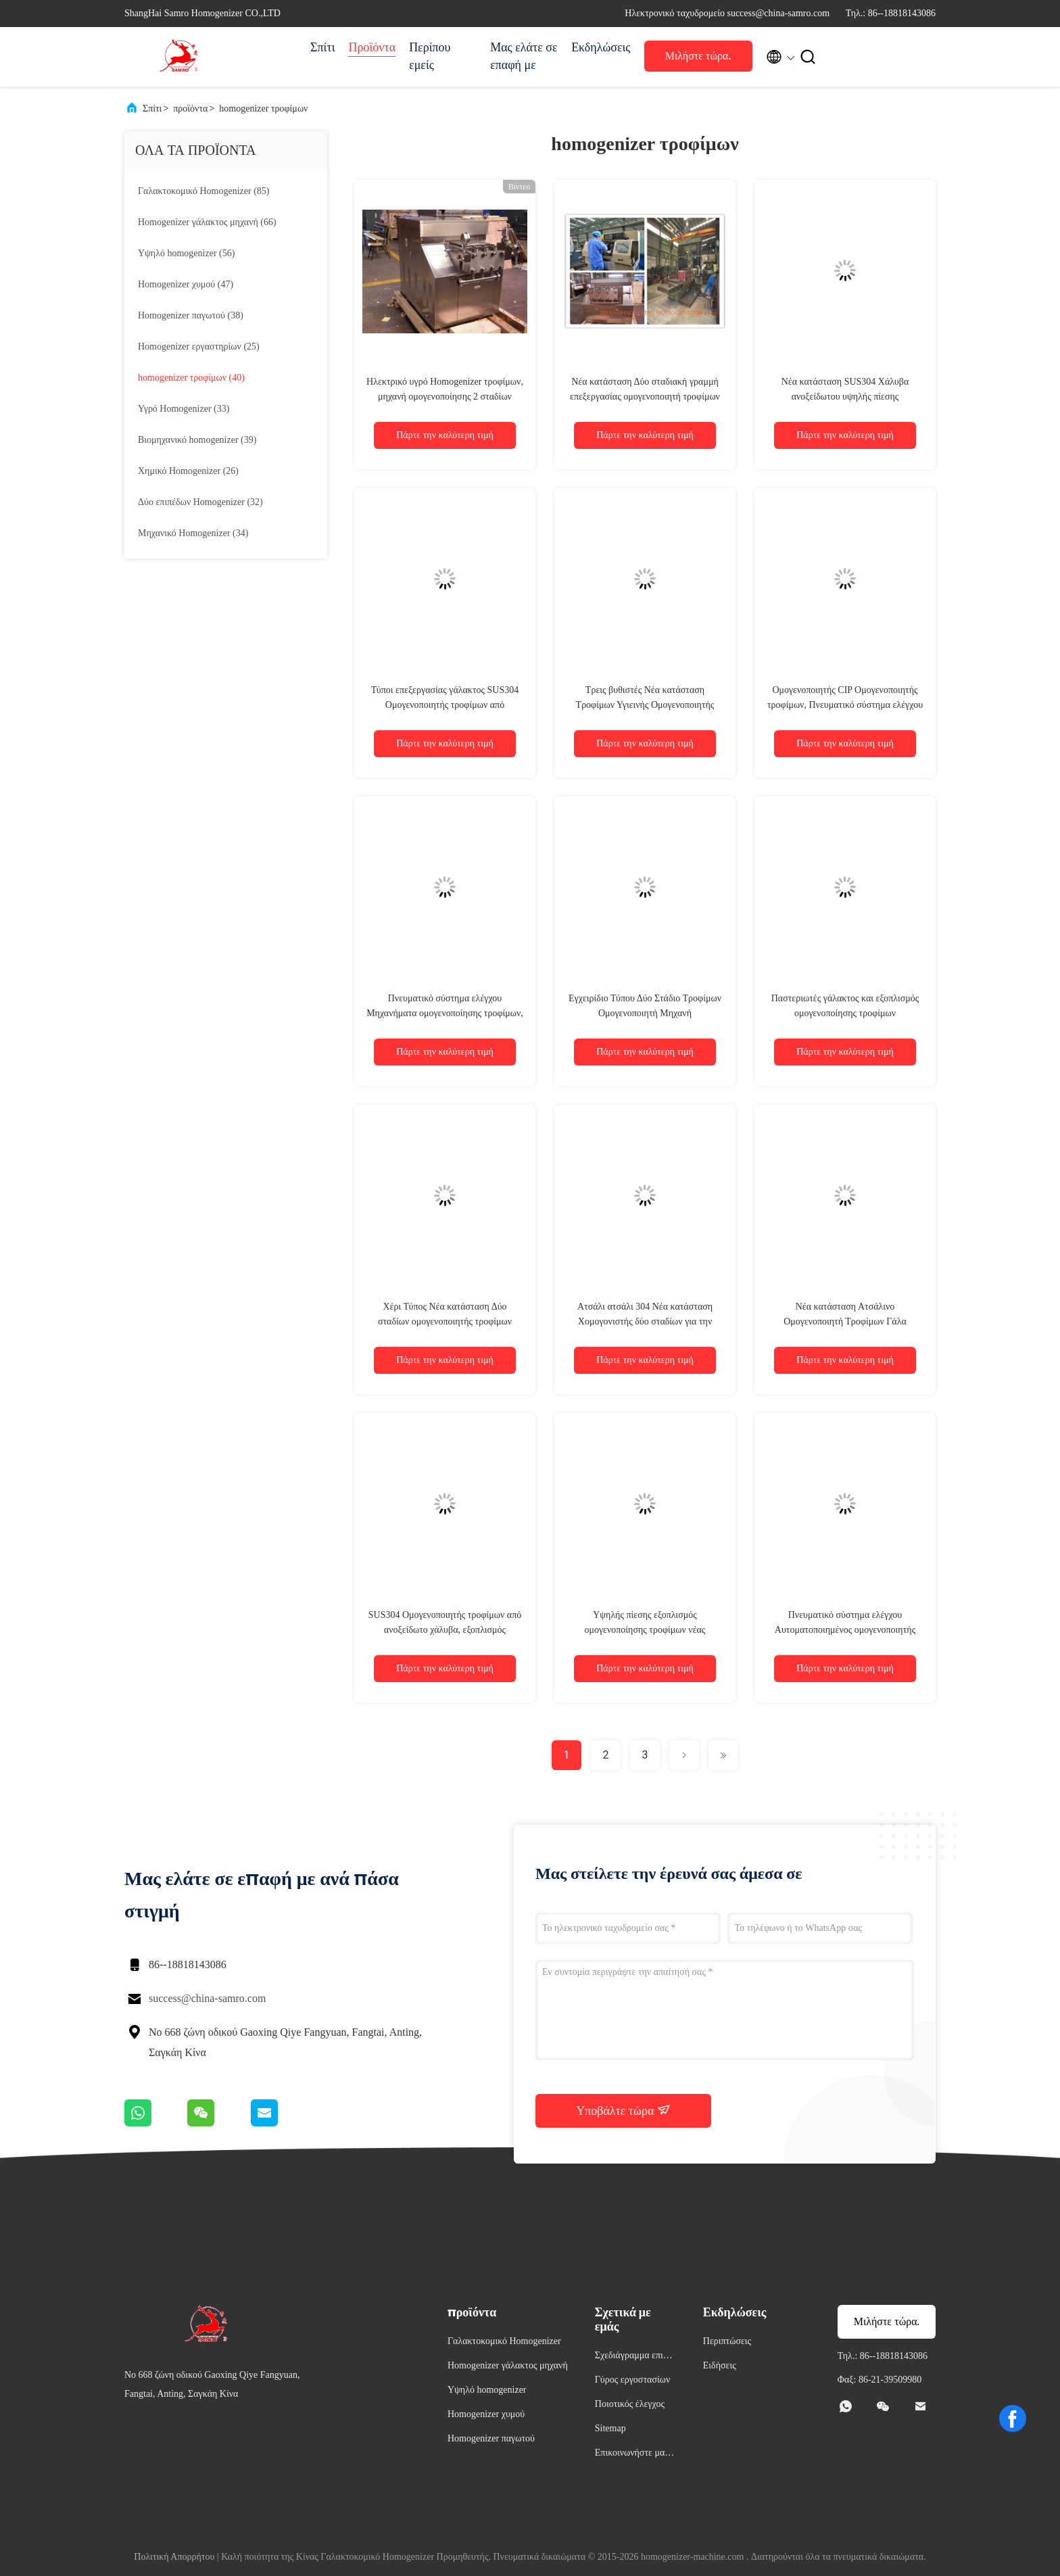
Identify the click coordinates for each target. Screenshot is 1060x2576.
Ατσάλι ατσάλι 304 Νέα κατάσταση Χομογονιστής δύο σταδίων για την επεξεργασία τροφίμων (645, 1321)
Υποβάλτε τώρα (623, 2110)
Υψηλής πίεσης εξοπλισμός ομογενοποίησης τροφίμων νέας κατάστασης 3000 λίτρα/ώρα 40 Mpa (645, 1630)
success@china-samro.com (207, 1998)
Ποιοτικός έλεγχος (630, 2404)
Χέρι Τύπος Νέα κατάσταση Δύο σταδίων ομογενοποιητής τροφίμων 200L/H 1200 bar (445, 1321)
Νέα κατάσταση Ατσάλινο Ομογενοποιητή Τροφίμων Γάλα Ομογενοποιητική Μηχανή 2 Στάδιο (845, 1321)
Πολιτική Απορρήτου (174, 2557)
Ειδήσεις (719, 2365)
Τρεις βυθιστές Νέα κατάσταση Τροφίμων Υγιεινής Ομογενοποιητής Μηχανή (645, 705)
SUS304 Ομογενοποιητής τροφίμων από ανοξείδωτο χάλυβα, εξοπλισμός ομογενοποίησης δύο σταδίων (445, 1630)
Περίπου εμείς (429, 56)
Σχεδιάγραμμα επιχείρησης (634, 2357)
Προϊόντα (371, 47)
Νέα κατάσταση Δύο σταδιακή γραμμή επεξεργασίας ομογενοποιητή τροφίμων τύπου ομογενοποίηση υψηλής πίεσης (645, 396)
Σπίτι (322, 47)
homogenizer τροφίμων (263, 108)
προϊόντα (190, 108)
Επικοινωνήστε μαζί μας (633, 2455)
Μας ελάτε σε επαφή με (523, 56)
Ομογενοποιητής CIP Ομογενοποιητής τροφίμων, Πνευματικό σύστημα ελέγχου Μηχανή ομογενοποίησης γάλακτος (845, 705)
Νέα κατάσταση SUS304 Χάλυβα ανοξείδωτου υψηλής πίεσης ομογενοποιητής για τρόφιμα (845, 396)
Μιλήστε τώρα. (698, 56)
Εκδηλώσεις (600, 47)
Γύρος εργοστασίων (632, 2380)
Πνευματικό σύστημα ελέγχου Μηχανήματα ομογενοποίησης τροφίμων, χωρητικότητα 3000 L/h (444, 1013)
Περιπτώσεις (727, 2341)
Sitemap (610, 2428)
